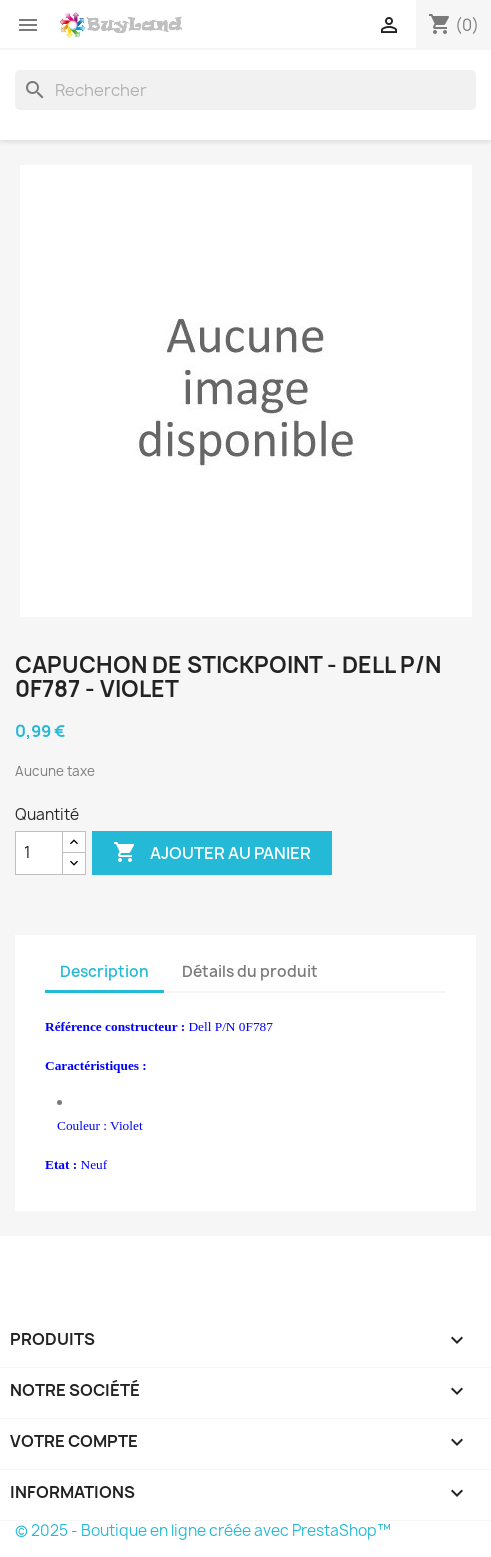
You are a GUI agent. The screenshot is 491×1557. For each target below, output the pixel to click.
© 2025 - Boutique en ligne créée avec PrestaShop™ (203, 1530)
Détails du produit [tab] (250, 971)
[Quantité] (39, 853)
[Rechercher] (245, 90)
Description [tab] (104, 971)
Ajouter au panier (212, 853)
